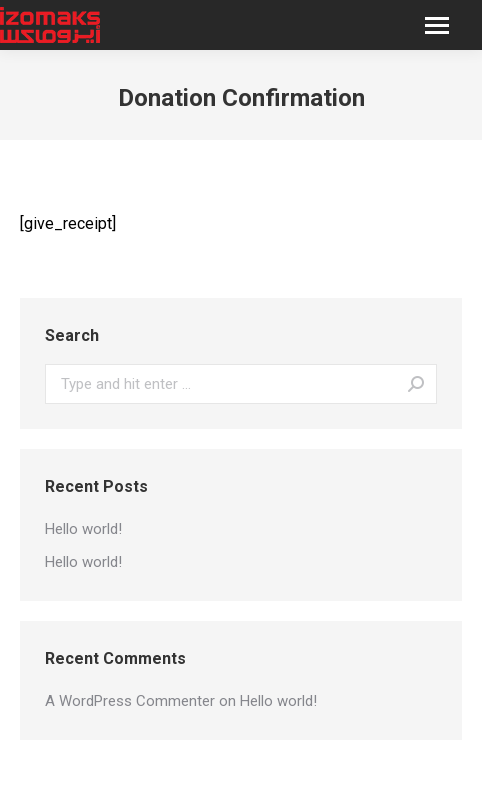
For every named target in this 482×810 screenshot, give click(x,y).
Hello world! (83, 529)
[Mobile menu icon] (437, 25)
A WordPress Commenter (130, 701)
